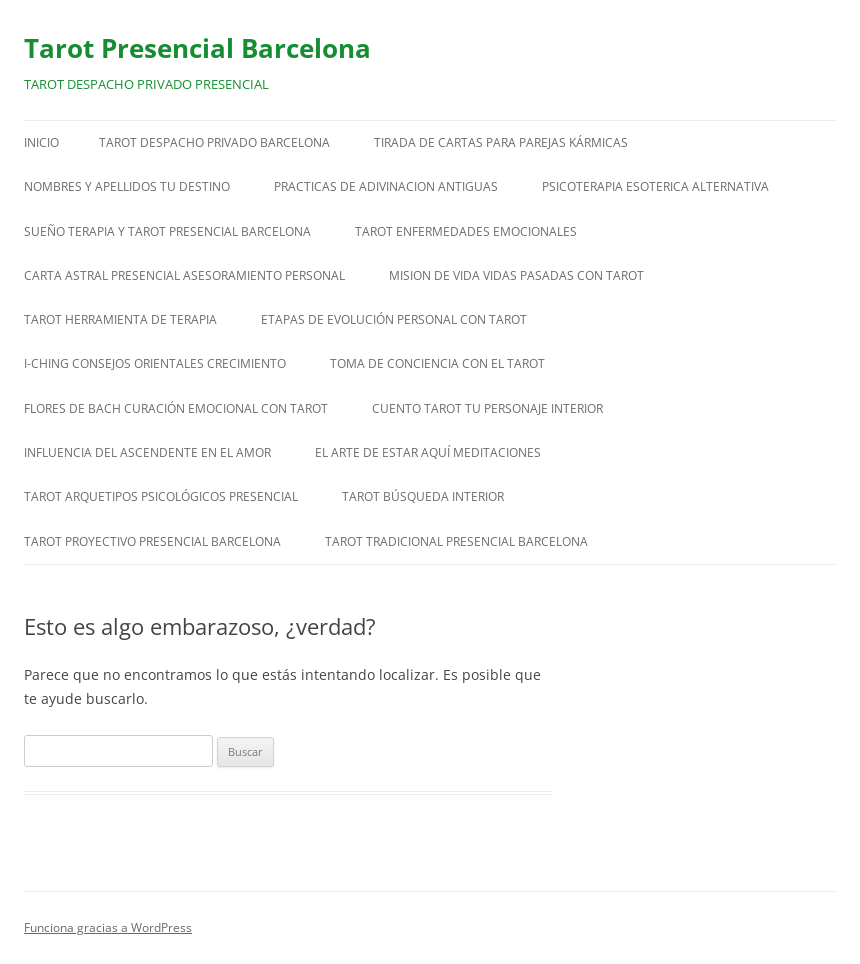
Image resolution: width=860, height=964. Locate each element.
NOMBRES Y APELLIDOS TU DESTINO (127, 186)
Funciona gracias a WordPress (108, 927)
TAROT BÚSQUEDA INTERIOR (423, 496)
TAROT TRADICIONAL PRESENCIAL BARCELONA (456, 541)
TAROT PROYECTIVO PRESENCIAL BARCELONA (152, 541)
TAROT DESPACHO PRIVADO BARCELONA (214, 142)
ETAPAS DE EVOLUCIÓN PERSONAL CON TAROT (394, 319)
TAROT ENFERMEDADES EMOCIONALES (466, 231)
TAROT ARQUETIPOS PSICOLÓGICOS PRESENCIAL (161, 496)
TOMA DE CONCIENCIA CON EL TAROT (437, 363)
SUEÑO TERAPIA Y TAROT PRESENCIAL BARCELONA (167, 231)
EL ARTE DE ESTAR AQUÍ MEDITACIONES (428, 452)
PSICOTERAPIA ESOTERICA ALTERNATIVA (655, 186)
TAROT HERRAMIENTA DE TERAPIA (120, 319)
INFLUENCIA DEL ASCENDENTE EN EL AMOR (147, 452)
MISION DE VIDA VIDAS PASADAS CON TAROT (516, 275)
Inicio (41, 142)
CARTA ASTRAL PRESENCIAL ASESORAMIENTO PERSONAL (184, 275)
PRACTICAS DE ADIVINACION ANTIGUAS (386, 186)
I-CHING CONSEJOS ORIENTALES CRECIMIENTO (155, 363)
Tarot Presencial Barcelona (197, 48)
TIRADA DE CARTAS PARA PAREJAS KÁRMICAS (501, 142)
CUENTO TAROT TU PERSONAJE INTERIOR (487, 408)
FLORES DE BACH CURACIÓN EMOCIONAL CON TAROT (176, 408)
